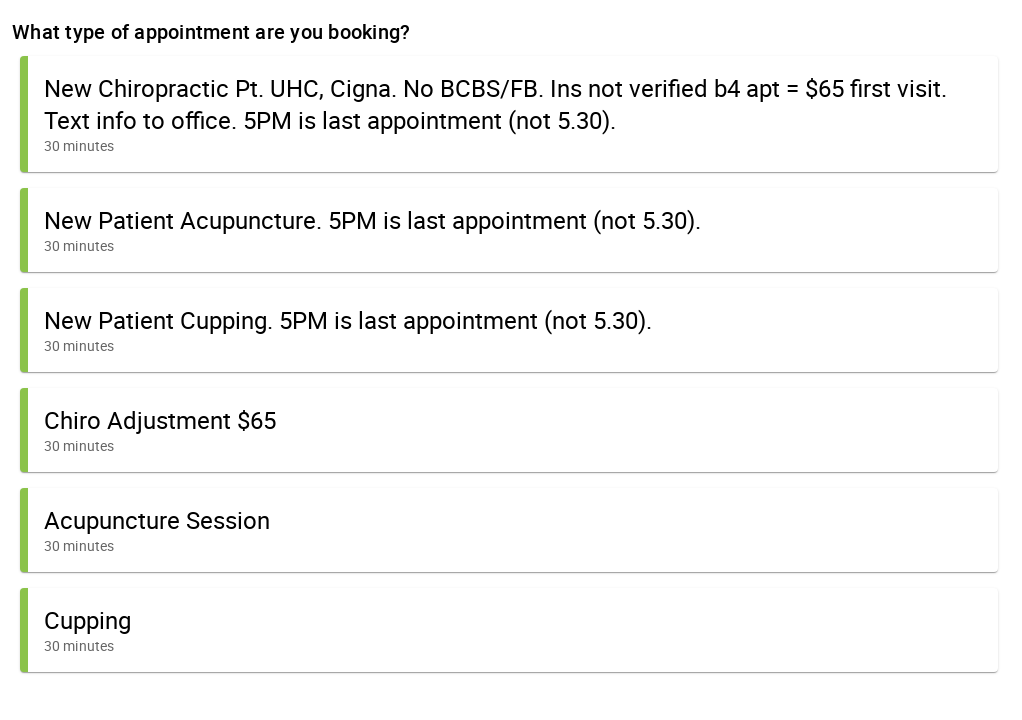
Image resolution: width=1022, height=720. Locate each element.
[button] (509, 114)
